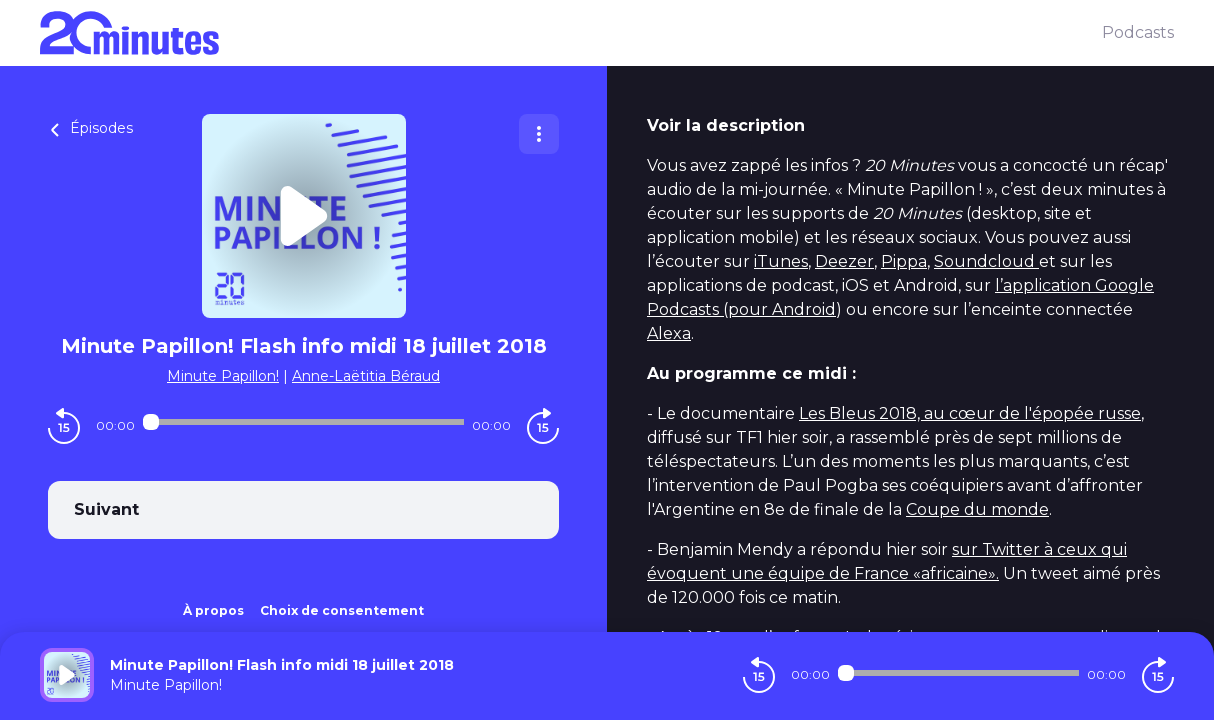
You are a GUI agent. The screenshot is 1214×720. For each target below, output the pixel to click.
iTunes (781, 261)
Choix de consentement (342, 610)
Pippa (904, 261)
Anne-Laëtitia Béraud (366, 376)
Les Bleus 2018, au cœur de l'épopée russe (970, 413)
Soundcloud (986, 261)
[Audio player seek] (303, 422)
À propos (213, 610)
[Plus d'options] (539, 134)
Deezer (844, 261)
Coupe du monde (977, 509)
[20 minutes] (571, 33)
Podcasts (1138, 32)
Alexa (669, 333)
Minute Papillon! (223, 376)
